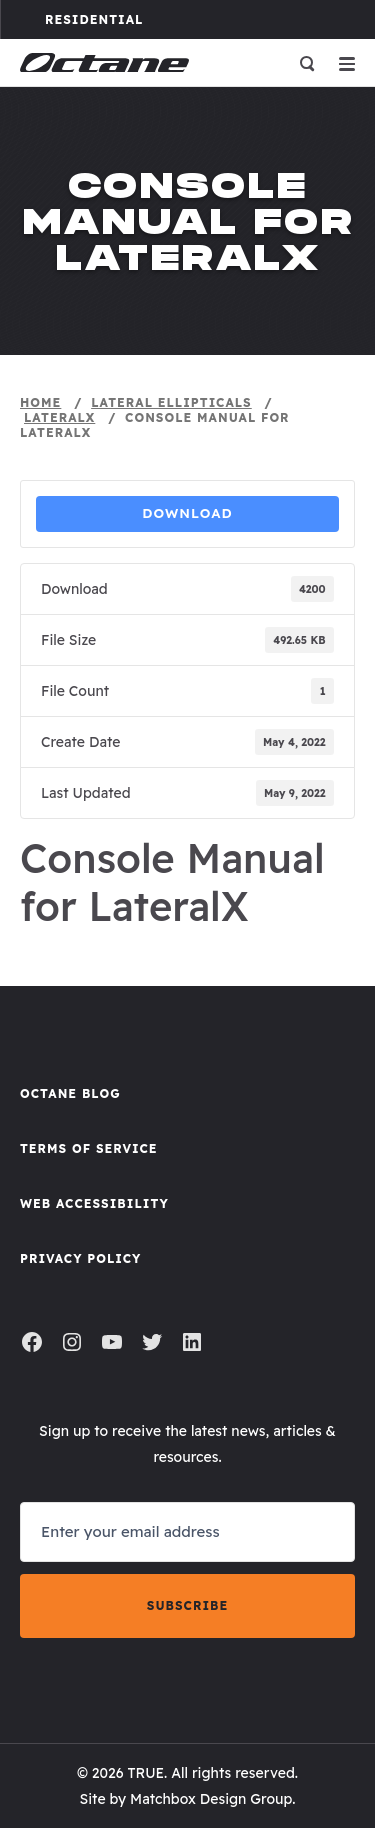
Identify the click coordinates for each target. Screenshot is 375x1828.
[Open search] (307, 63)
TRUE (145, 1773)
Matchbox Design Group (211, 1799)
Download (187, 513)
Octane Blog (70, 1093)
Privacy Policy (80, 1258)
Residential (115, 19)
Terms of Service (89, 1148)
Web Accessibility (94, 1203)
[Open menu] (347, 63)
